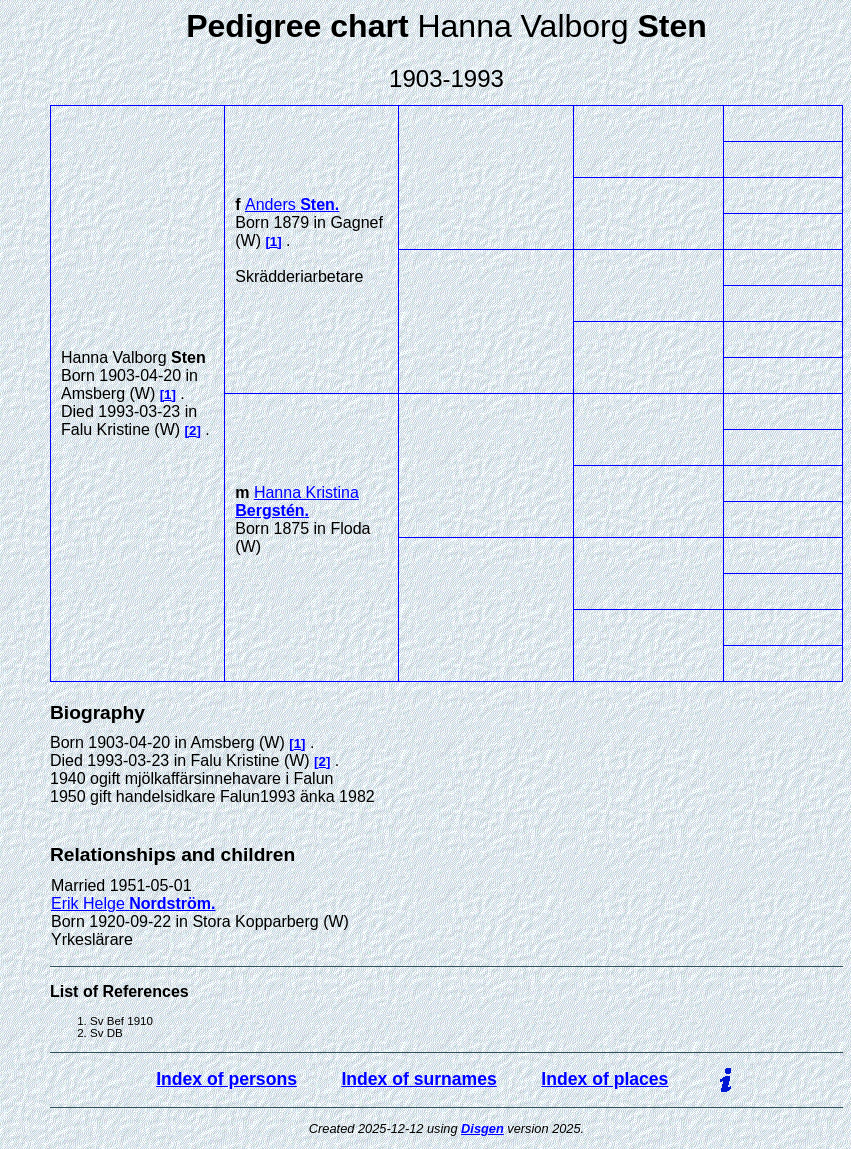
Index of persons (226, 1079)
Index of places (604, 1079)
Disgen (482, 1128)
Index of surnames (418, 1079)
